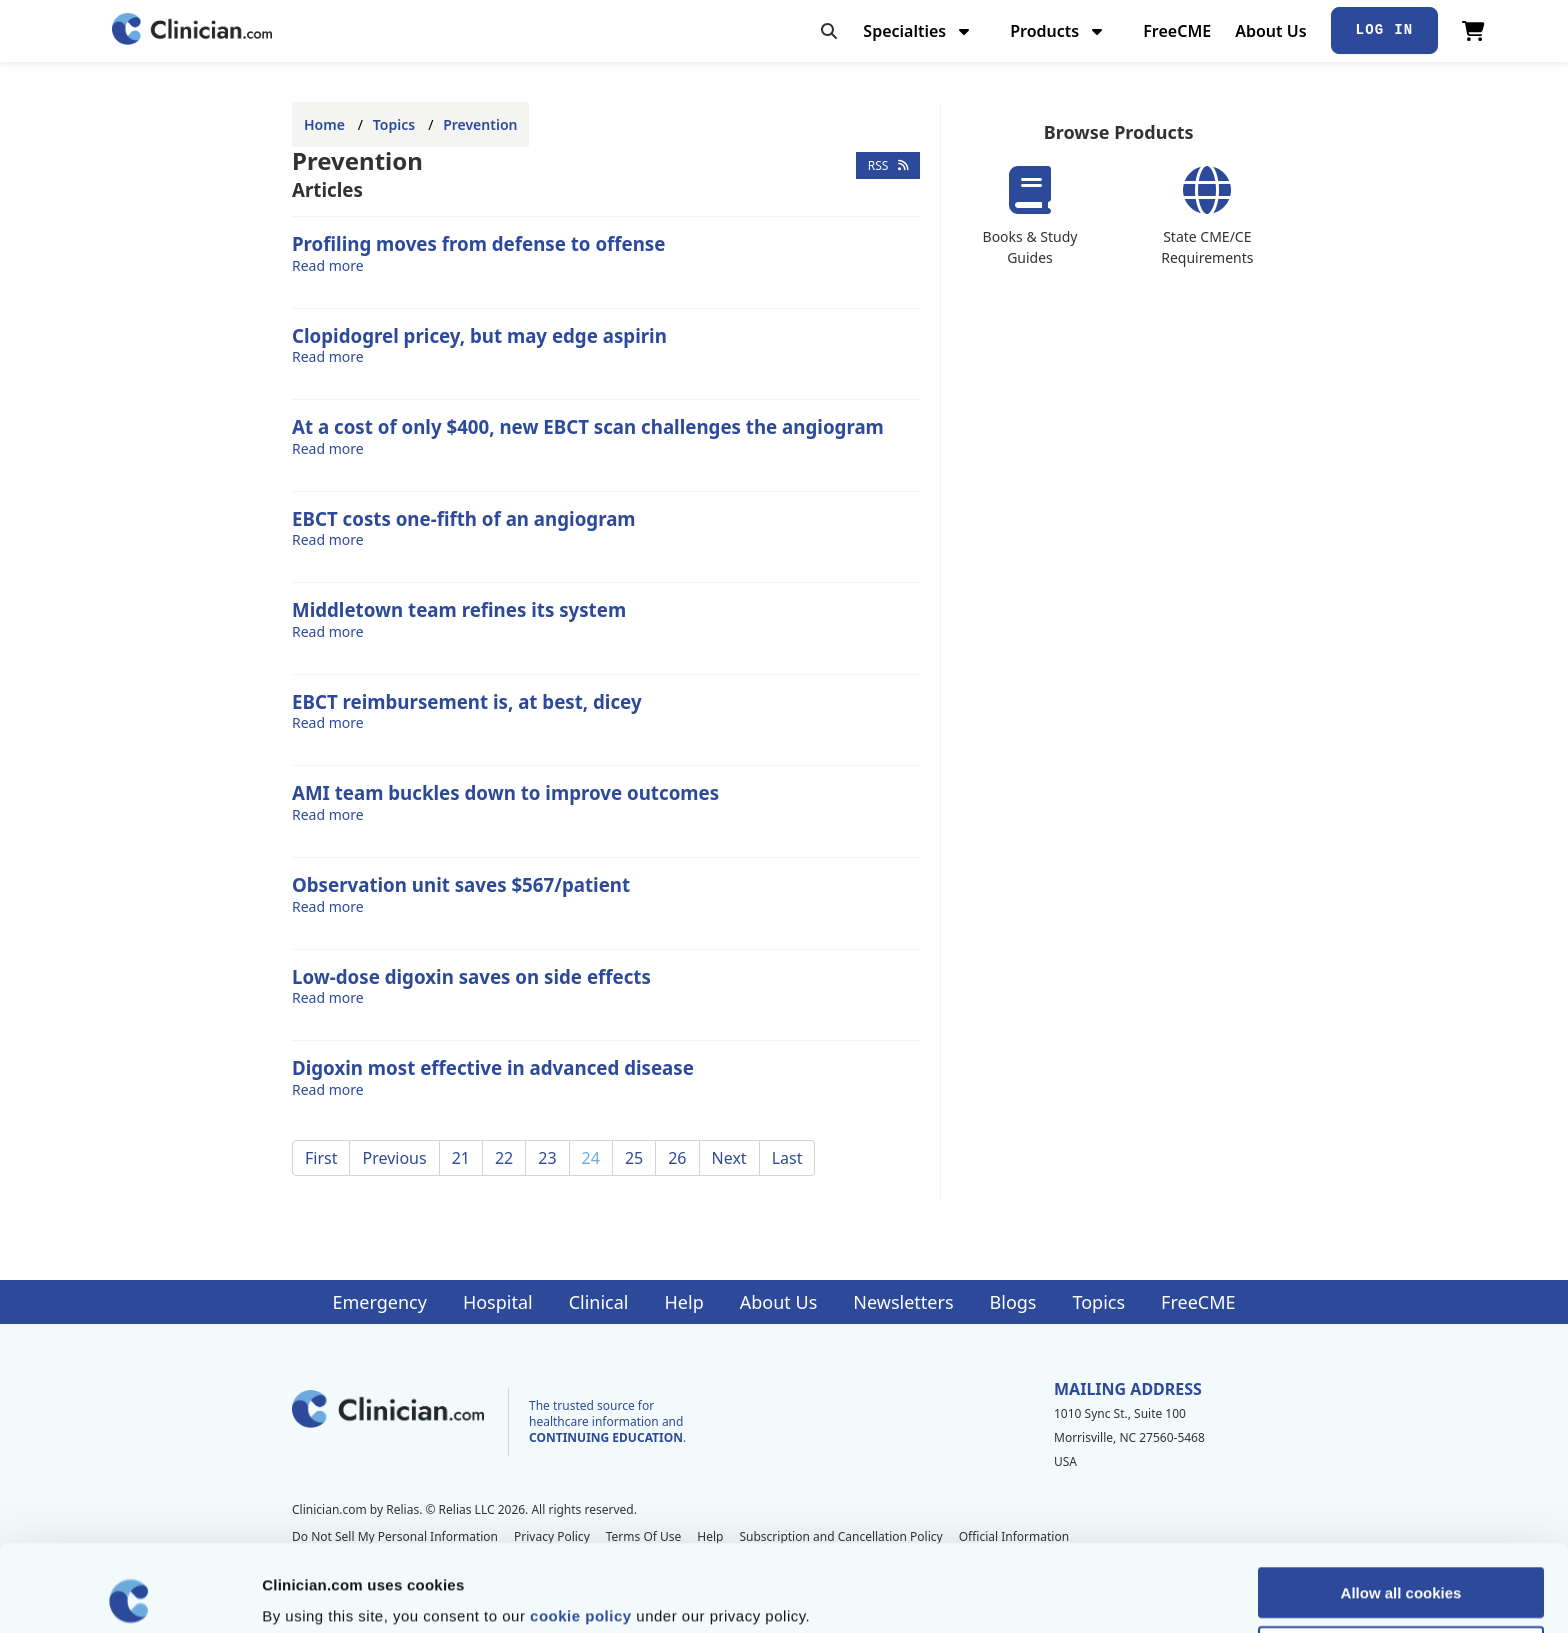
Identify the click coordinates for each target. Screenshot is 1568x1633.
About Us (1270, 31)
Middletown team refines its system (459, 609)
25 (634, 1158)
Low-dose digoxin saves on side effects (471, 976)
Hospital (498, 1302)
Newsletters (903, 1302)
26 (677, 1158)
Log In (1385, 30)
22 (504, 1158)
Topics (394, 124)
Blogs (1013, 1302)
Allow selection (1400, 1564)
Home (324, 124)
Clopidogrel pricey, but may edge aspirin (479, 335)
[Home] (192, 30)
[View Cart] (1473, 31)
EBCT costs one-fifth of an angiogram (464, 518)
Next (729, 1158)
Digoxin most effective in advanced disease (493, 1067)
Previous (394, 1158)
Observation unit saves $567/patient (461, 884)
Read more (328, 265)
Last (787, 1158)
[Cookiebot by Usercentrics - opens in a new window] (129, 1594)
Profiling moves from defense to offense (478, 243)
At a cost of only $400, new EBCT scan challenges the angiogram (588, 426)
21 (461, 1158)
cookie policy (581, 1528)
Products (1058, 31)
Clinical (599, 1302)
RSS (888, 165)
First (321, 1158)
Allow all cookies (1401, 1505)
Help (684, 1302)
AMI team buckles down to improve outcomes (505, 792)
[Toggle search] (829, 31)
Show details (1049, 1593)
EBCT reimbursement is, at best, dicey (467, 701)
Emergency (379, 1302)
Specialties (918, 31)
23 (547, 1158)
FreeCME (1177, 31)
